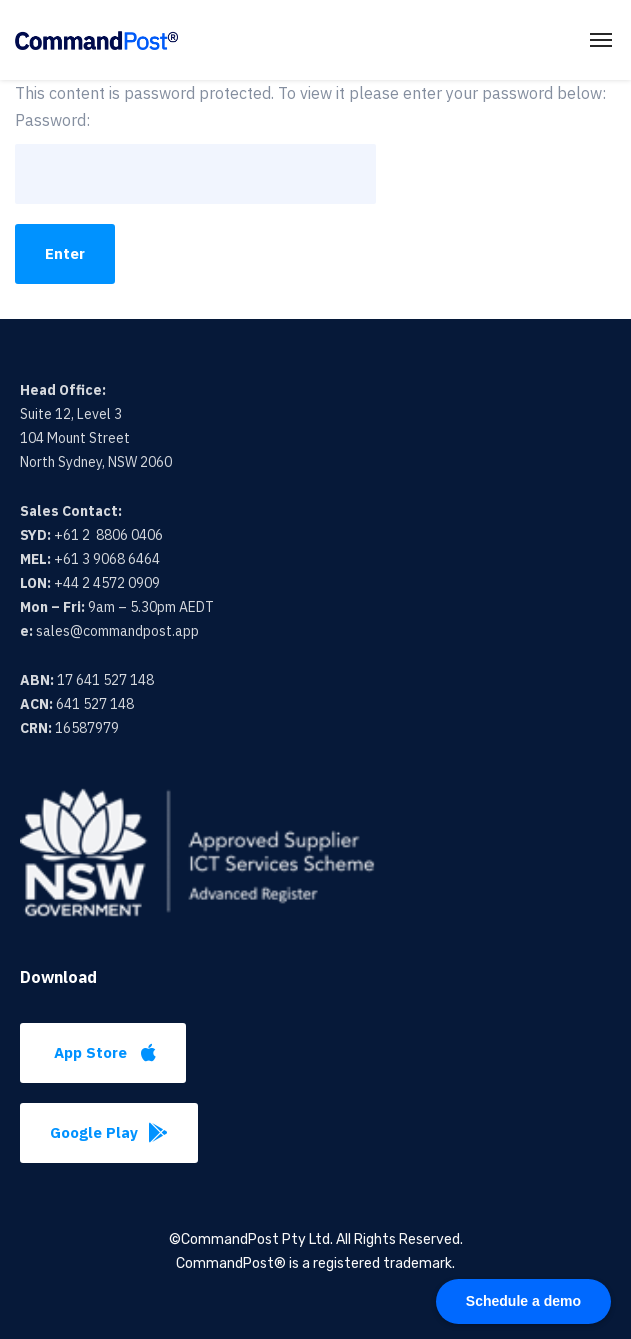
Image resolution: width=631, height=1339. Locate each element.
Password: (195, 157)
